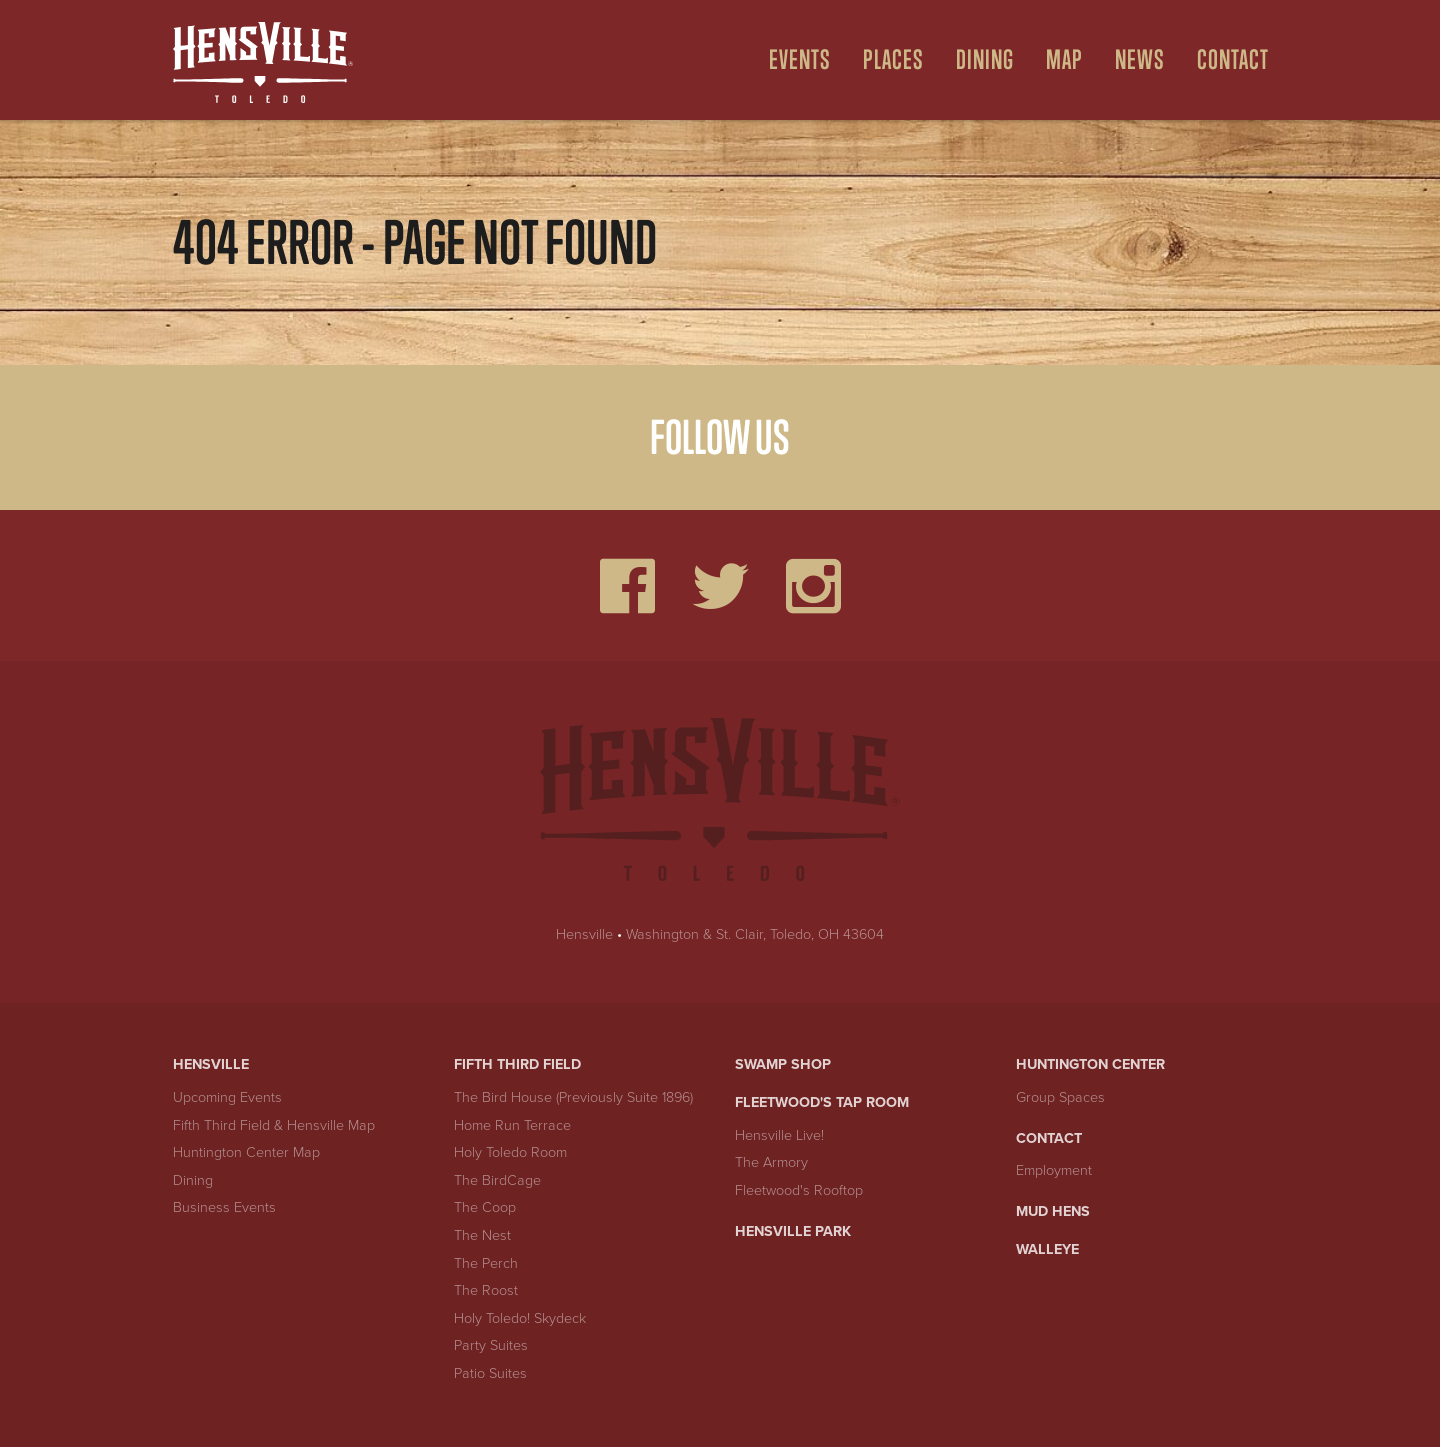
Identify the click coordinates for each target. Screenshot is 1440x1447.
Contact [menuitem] (1233, 59)
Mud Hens (1053, 1211)
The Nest (482, 1235)
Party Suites (491, 1345)
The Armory (771, 1162)
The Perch (486, 1263)
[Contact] (1225, 60)
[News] (1132, 60)
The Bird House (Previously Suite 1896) (573, 1097)
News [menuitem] (1140, 59)
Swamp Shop (783, 1064)
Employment (1054, 1170)
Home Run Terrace (512, 1125)
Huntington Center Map (246, 1152)
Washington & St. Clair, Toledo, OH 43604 (755, 934)
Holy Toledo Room (510, 1152)
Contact (1049, 1138)
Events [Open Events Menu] (800, 59)
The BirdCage (497, 1180)
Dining (193, 1180)
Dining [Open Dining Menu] (985, 59)
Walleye (1047, 1249)
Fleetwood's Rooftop (799, 1190)
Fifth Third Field (517, 1064)
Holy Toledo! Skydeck (520, 1318)
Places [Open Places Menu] (893, 59)
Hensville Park (793, 1231)
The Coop (485, 1207)
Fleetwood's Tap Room (822, 1102)
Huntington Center (1090, 1064)
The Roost (486, 1290)
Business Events (224, 1207)
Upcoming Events (227, 1097)
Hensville (584, 934)
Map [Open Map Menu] (1064, 59)
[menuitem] (792, 60)
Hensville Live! (779, 1135)
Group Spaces (1060, 1097)
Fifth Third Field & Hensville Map (274, 1125)
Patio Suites (490, 1373)
